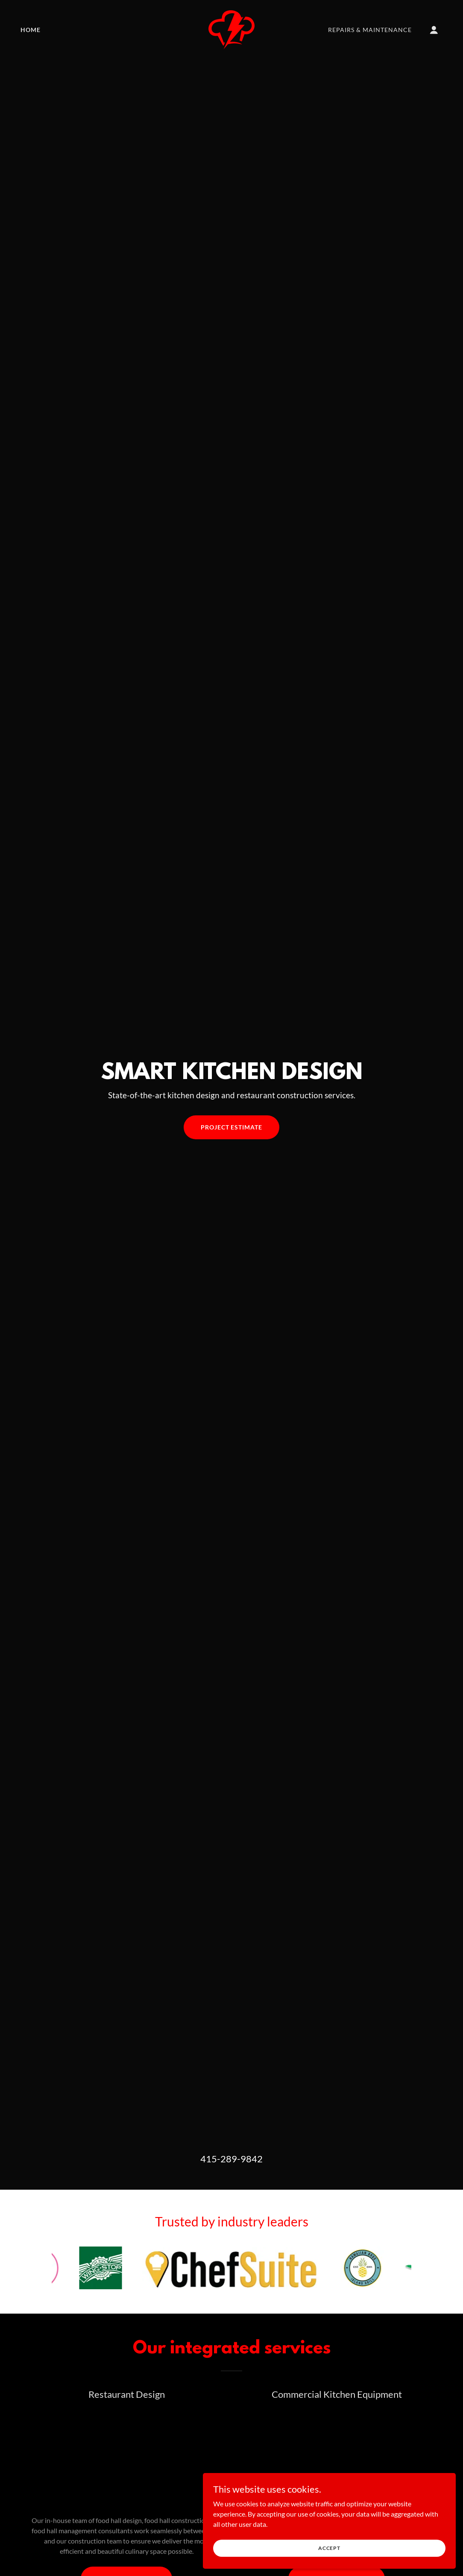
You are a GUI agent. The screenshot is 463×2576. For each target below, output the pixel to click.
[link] (231, 29)
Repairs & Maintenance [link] (370, 29)
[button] (433, 29)
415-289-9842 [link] (231, 2158)
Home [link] (31, 29)
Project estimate (232, 1127)
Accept (367, 2545)
